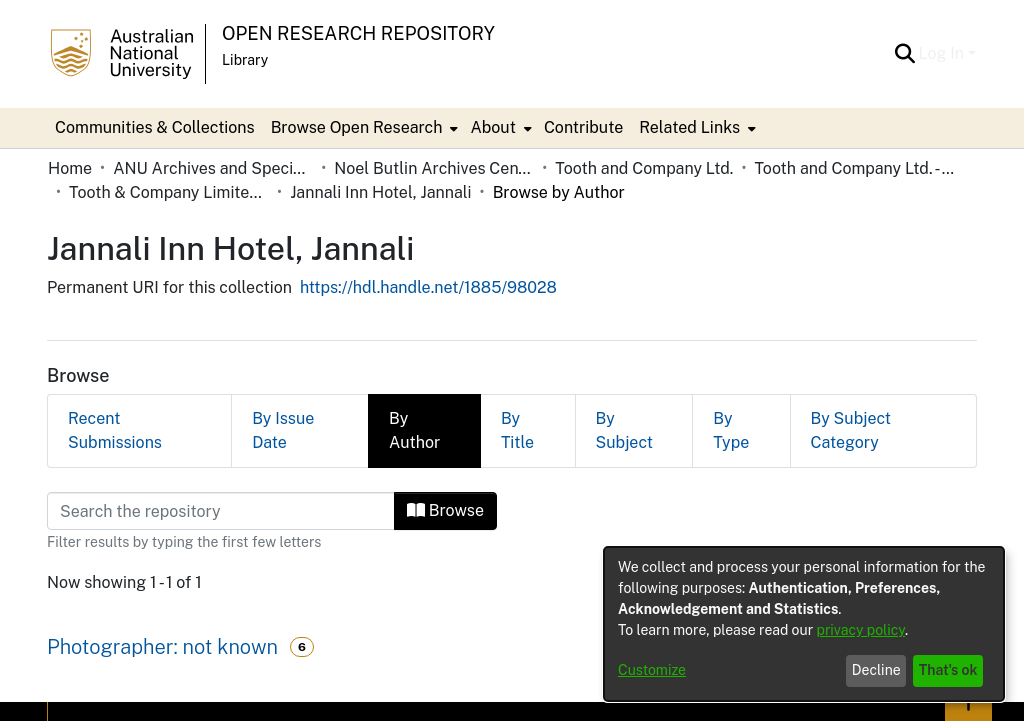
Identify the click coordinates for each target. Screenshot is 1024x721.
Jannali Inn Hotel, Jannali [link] (380, 192)
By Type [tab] (731, 430)
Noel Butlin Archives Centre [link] (434, 168)
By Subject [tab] (624, 430)
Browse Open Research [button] (357, 127)
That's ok (948, 670)
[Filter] (221, 511)
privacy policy (861, 630)
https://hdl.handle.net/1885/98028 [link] (428, 287)
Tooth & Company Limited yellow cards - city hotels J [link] (169, 192)
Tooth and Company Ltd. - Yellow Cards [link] (854, 168)
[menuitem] (363, 128)
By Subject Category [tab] (851, 430)
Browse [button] (445, 510)
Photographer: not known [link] (162, 647)
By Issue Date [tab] (283, 430)
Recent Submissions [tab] (115, 430)
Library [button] (245, 60)
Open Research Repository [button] (358, 33)
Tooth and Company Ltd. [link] (644, 168)
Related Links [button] (689, 127)
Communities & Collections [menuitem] (155, 127)
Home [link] (70, 168)
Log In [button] (943, 53)
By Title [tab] (517, 430)
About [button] (492, 127)
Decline (876, 670)
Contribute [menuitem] (583, 127)
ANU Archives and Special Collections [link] (213, 168)
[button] (905, 54)
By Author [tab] (414, 430)
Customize (652, 670)
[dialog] (804, 624)
